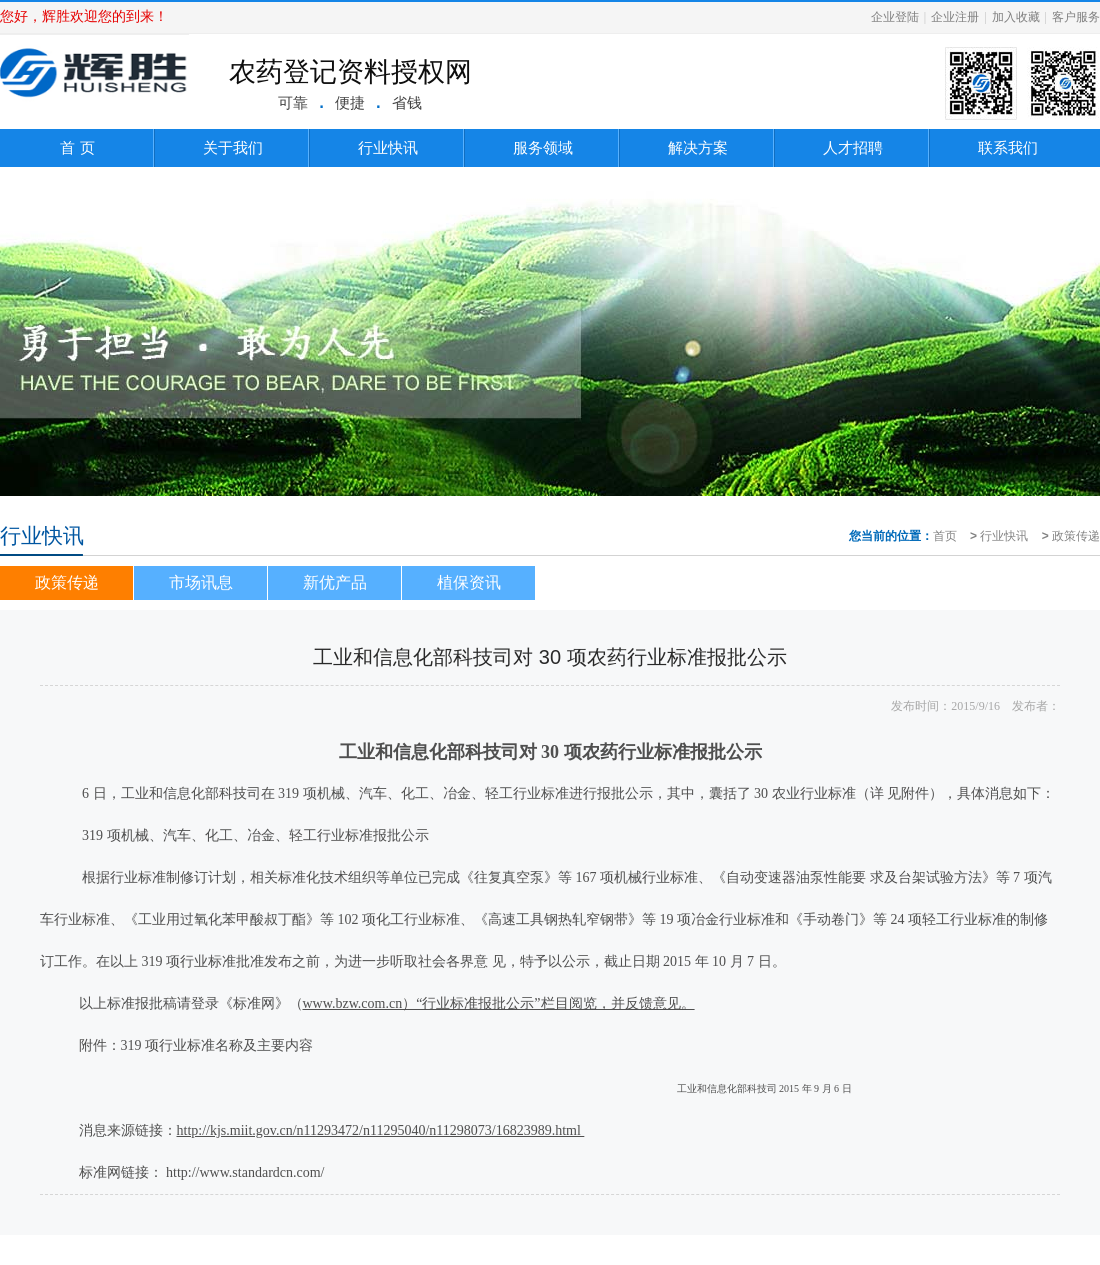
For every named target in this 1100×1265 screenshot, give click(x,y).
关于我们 (233, 147)
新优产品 (335, 582)
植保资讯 (469, 582)
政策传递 (1076, 536)
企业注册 (955, 17)
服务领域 (543, 147)
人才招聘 (853, 147)
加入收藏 (1016, 17)
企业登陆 (895, 17)
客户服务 (1076, 17)
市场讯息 (201, 582)
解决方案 (698, 147)
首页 (945, 536)
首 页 (77, 147)
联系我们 (1008, 147)
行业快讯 (388, 147)
